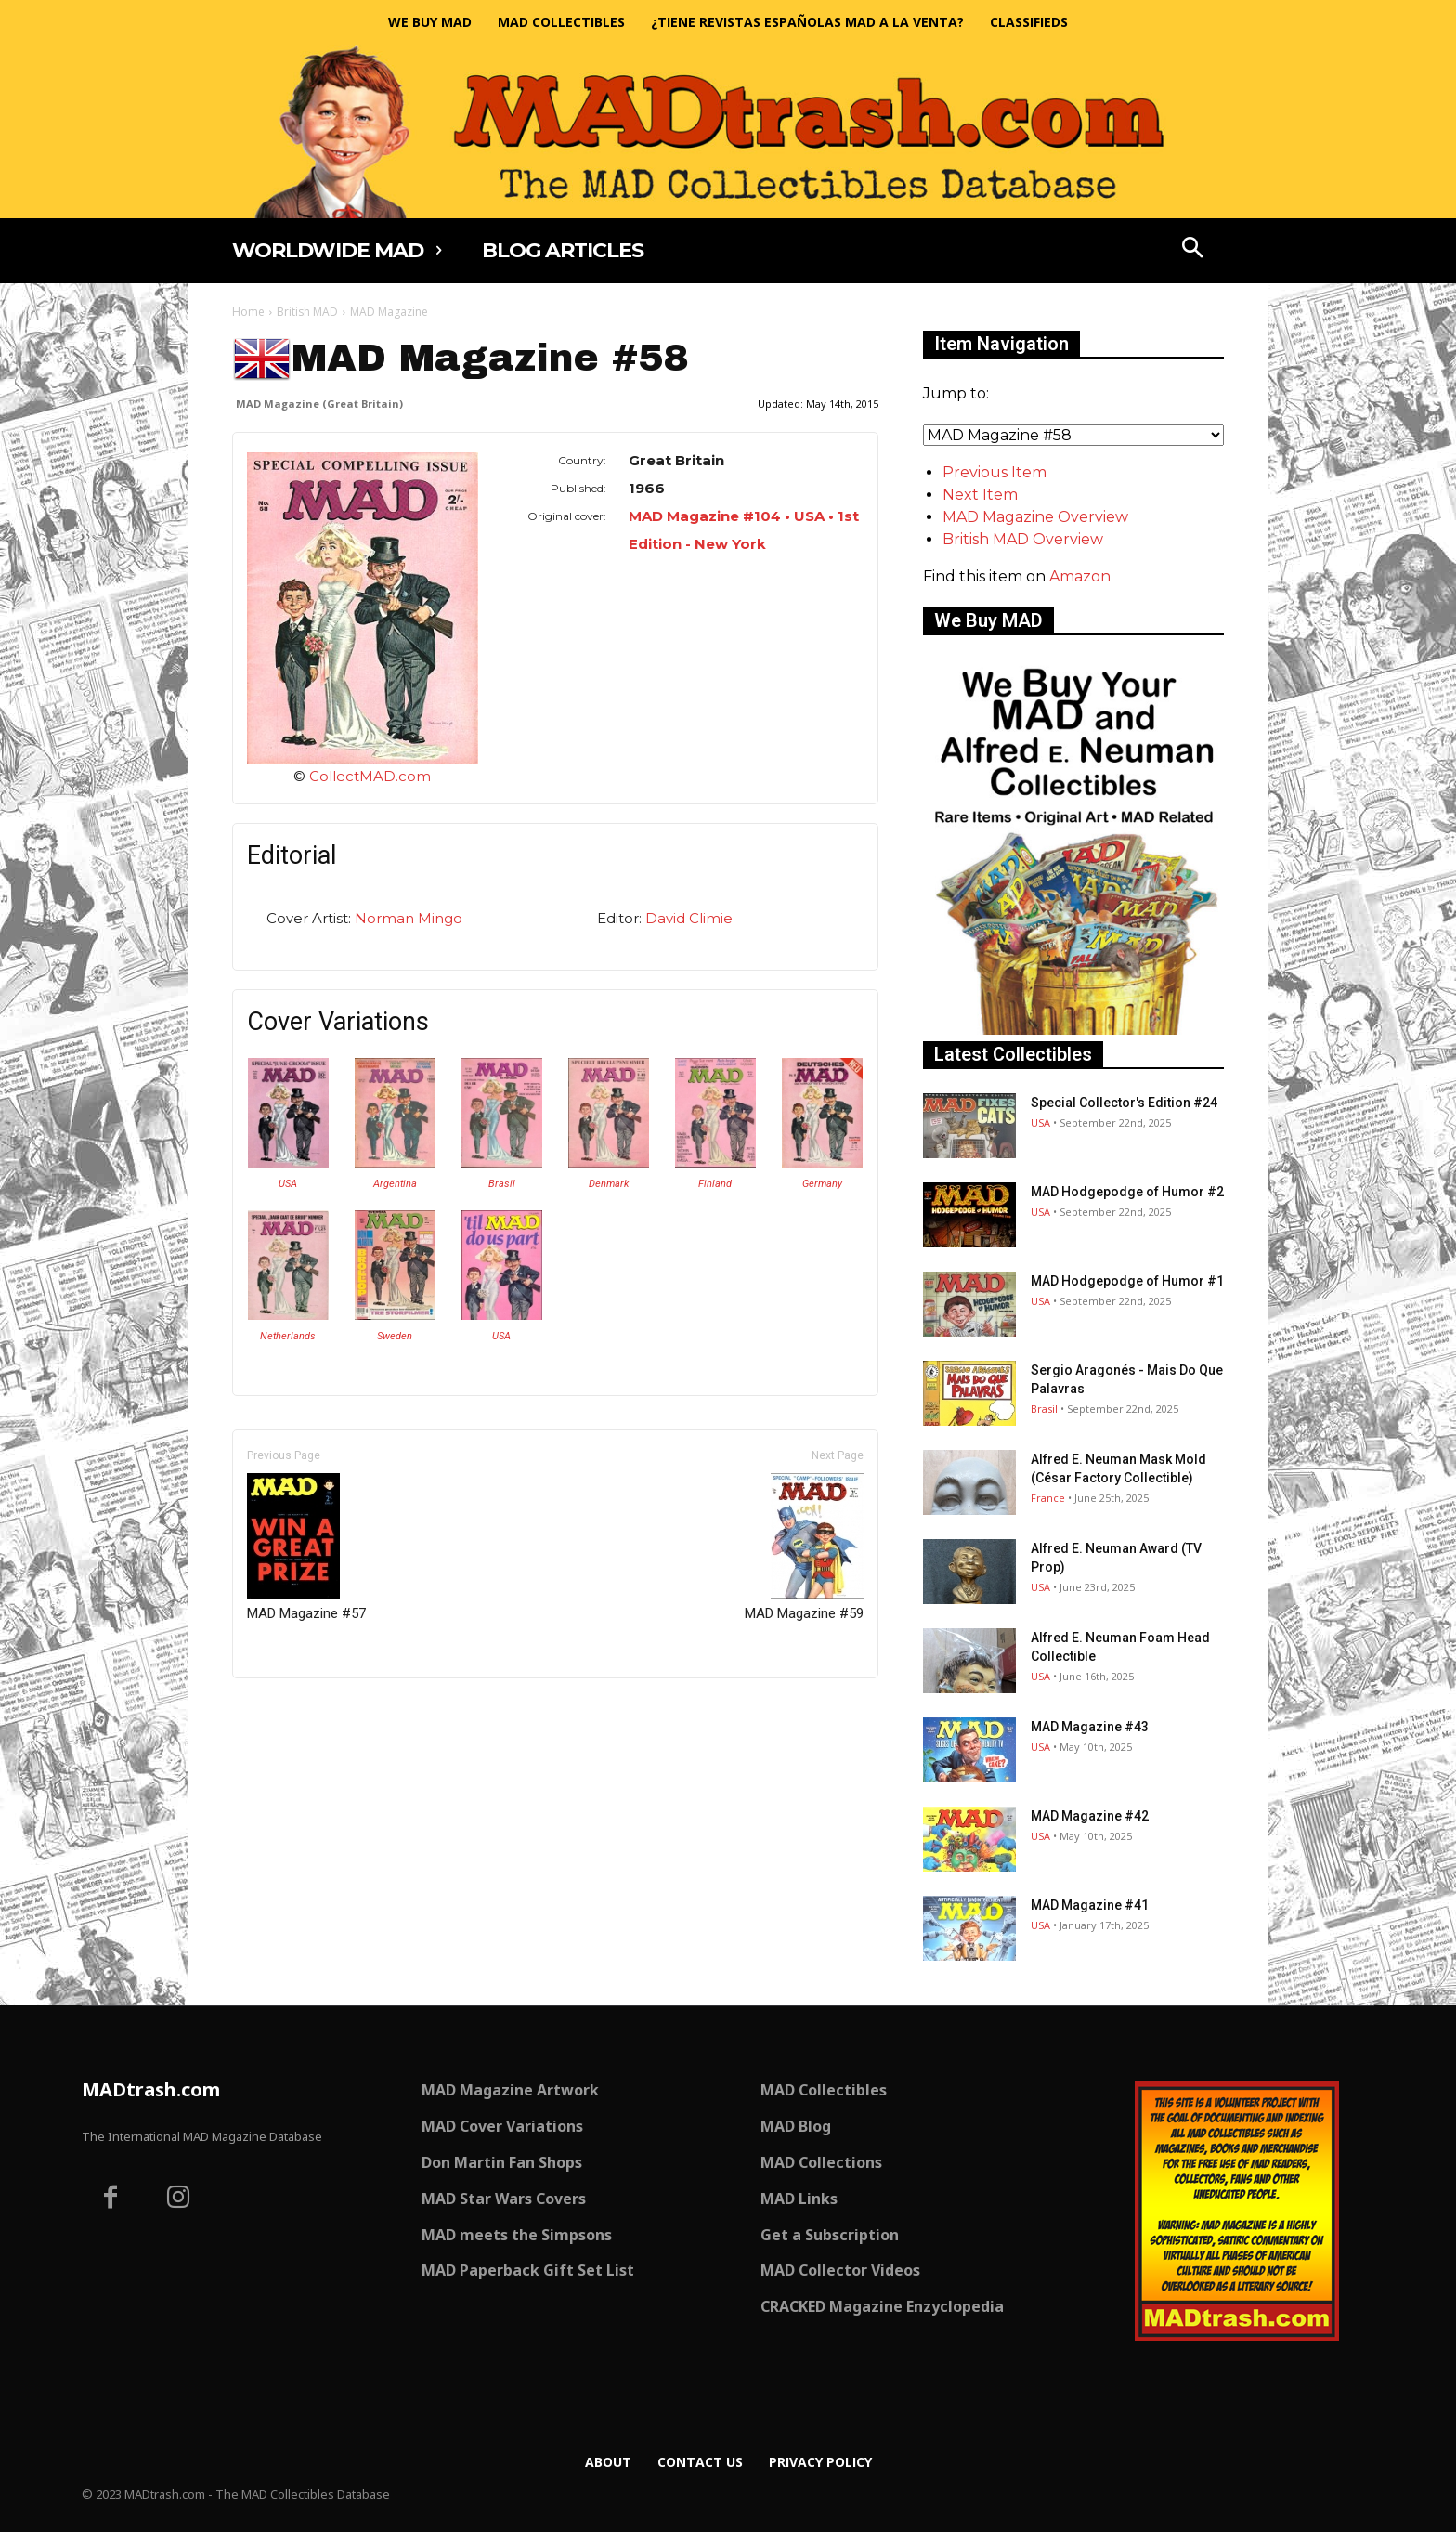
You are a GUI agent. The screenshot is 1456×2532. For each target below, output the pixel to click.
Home (248, 312)
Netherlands (288, 1336)
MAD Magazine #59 (804, 1547)
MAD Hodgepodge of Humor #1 (1127, 1280)
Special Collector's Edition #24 (1124, 1102)
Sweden (394, 1336)
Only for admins (297, 1709)
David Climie (689, 918)
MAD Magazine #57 (306, 1547)
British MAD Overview (1022, 539)
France (1048, 1498)
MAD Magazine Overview (1035, 517)
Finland (715, 1184)
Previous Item (994, 472)
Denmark (609, 1184)
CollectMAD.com (370, 776)
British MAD (307, 312)
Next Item (980, 494)
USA (288, 1184)
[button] (1193, 249)
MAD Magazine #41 (1090, 1905)
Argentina (395, 1184)
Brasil (501, 1184)
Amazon (1080, 576)
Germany (822, 1184)
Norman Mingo (408, 918)
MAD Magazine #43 (1090, 1726)
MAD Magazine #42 (1090, 1815)
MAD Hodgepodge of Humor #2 (1127, 1191)
